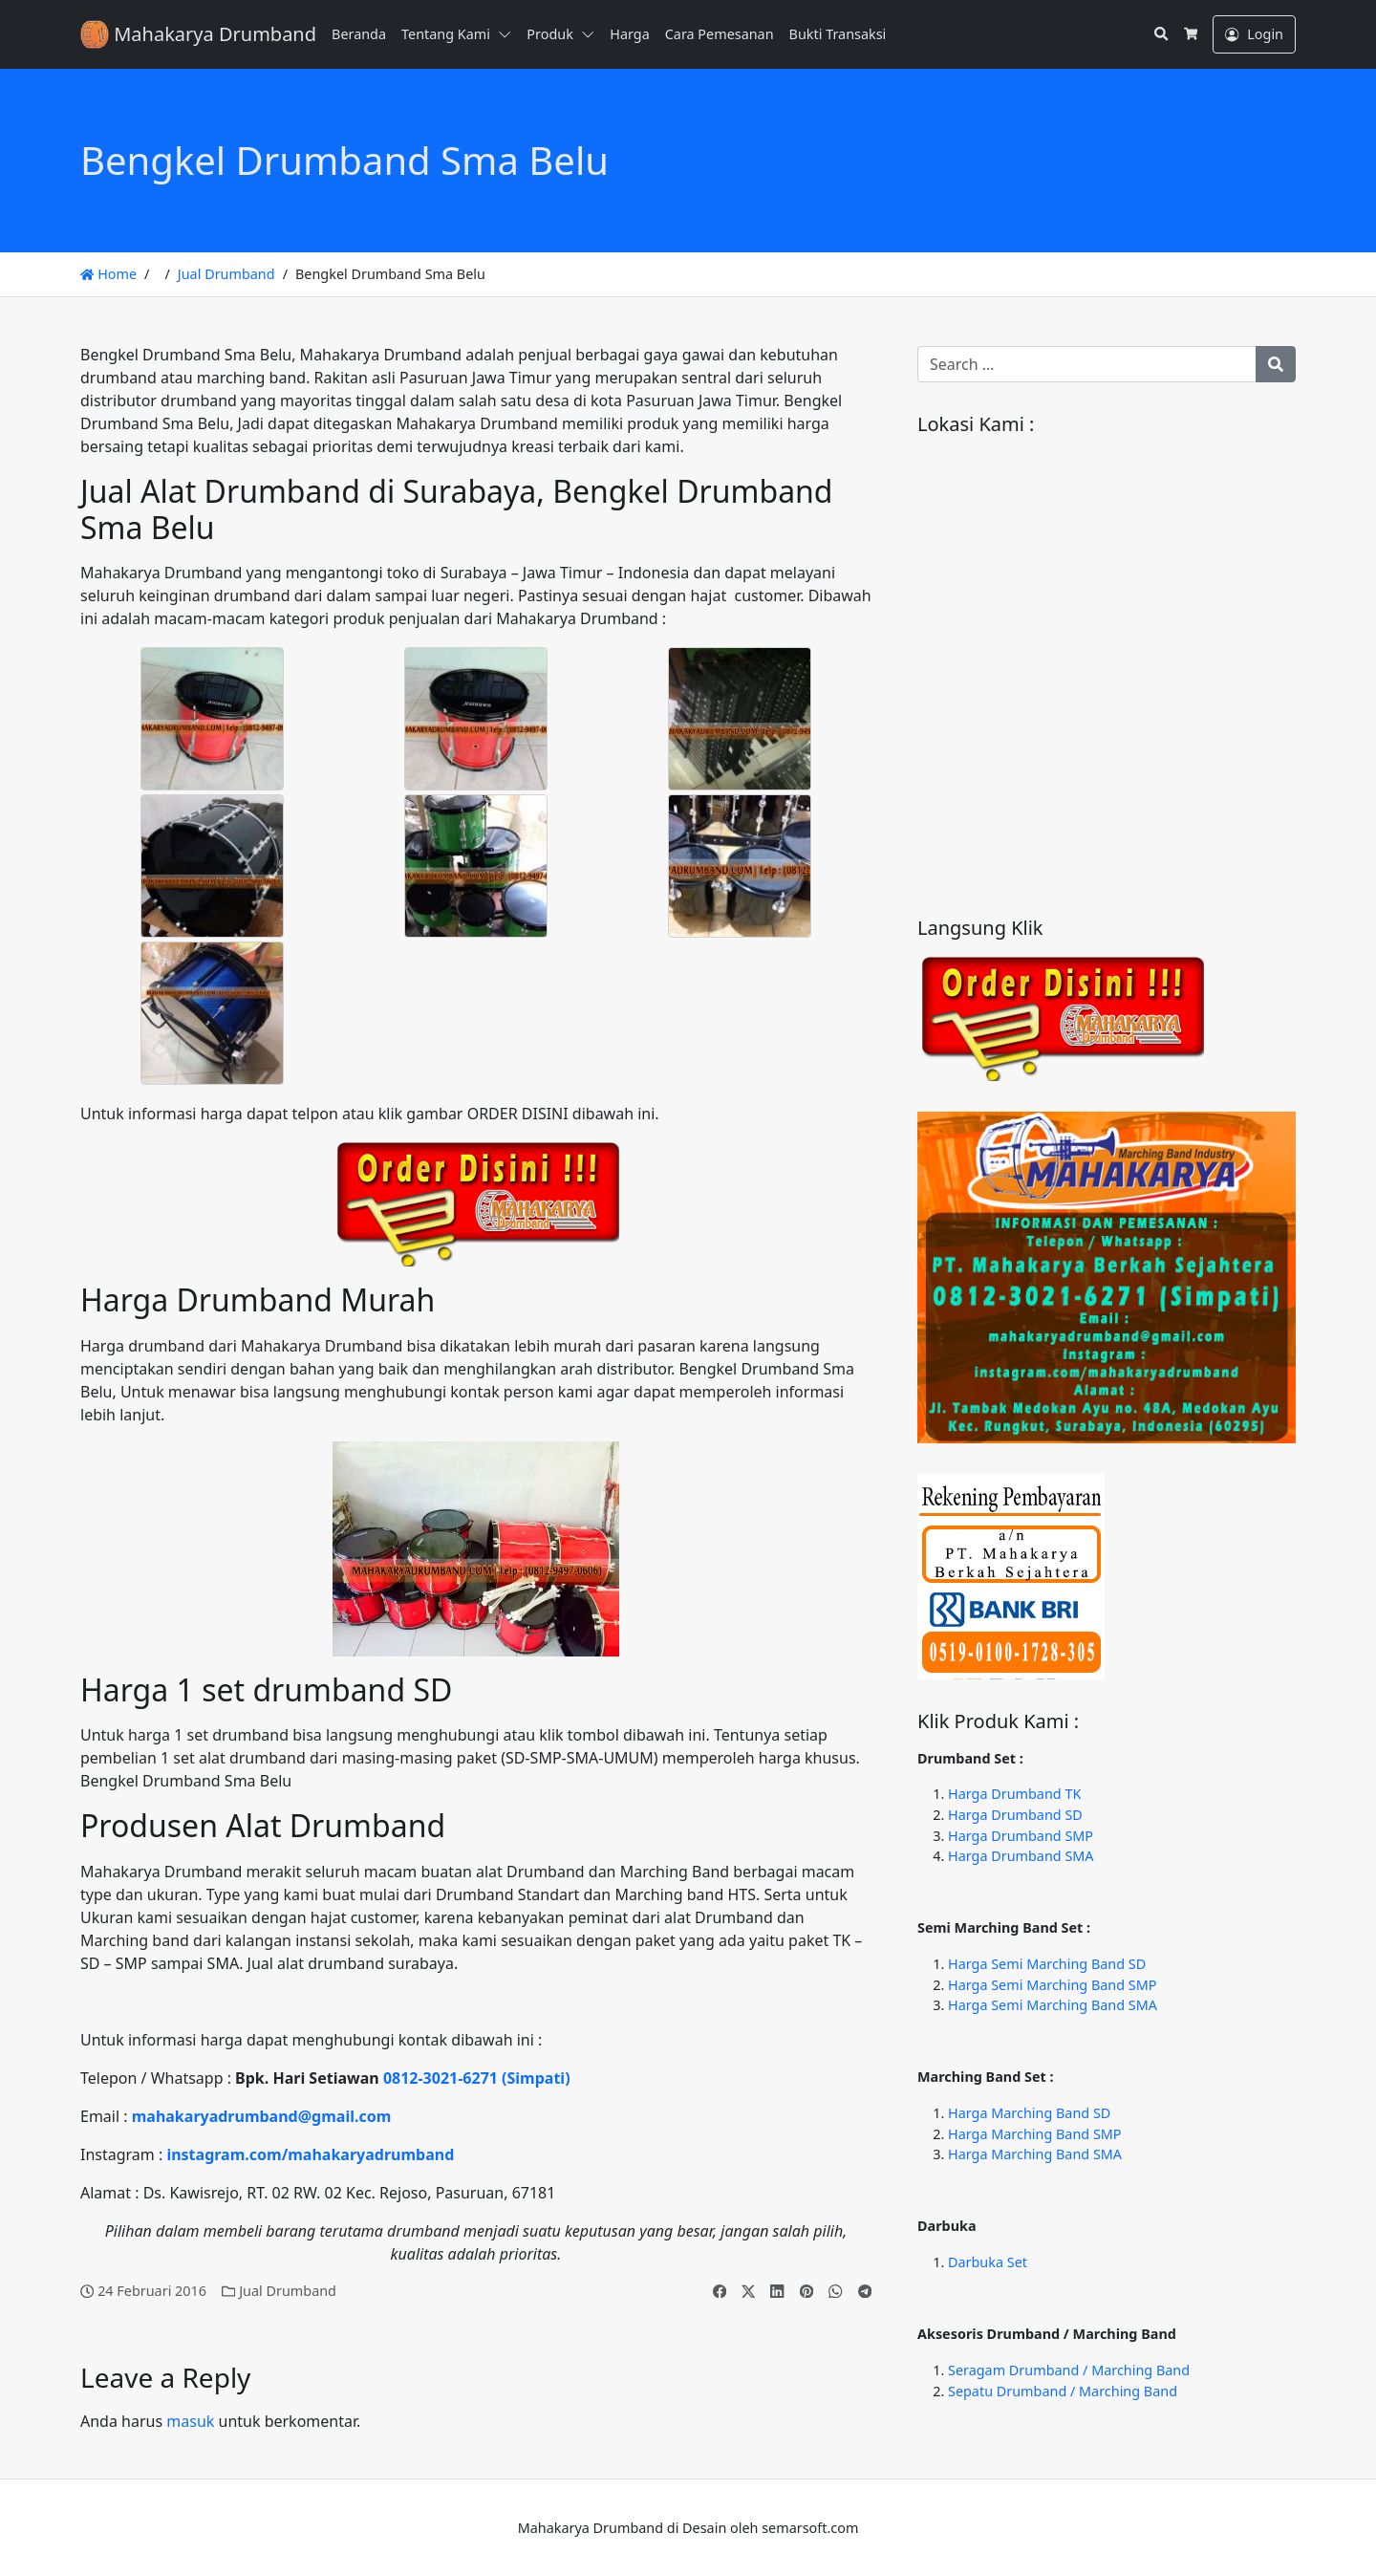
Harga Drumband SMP (1020, 1836)
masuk (190, 2421)
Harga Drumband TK (1014, 1794)
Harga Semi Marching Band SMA (1052, 2005)
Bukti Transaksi (838, 34)
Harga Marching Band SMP (1035, 2134)
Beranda (359, 34)
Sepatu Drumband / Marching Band (1062, 2391)
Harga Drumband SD (1015, 1815)
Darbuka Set (987, 2262)
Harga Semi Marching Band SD (1047, 1964)
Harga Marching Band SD (1029, 2113)
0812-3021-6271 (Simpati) (476, 2078)
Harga (629, 34)
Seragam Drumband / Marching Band (1069, 2370)
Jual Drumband (226, 274)
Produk (550, 34)
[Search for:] (1087, 364)
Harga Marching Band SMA (1035, 2154)
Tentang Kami (445, 34)
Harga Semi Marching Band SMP (1052, 1985)
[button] (508, 34)
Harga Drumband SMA (1021, 1856)
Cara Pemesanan (719, 34)
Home (108, 274)
